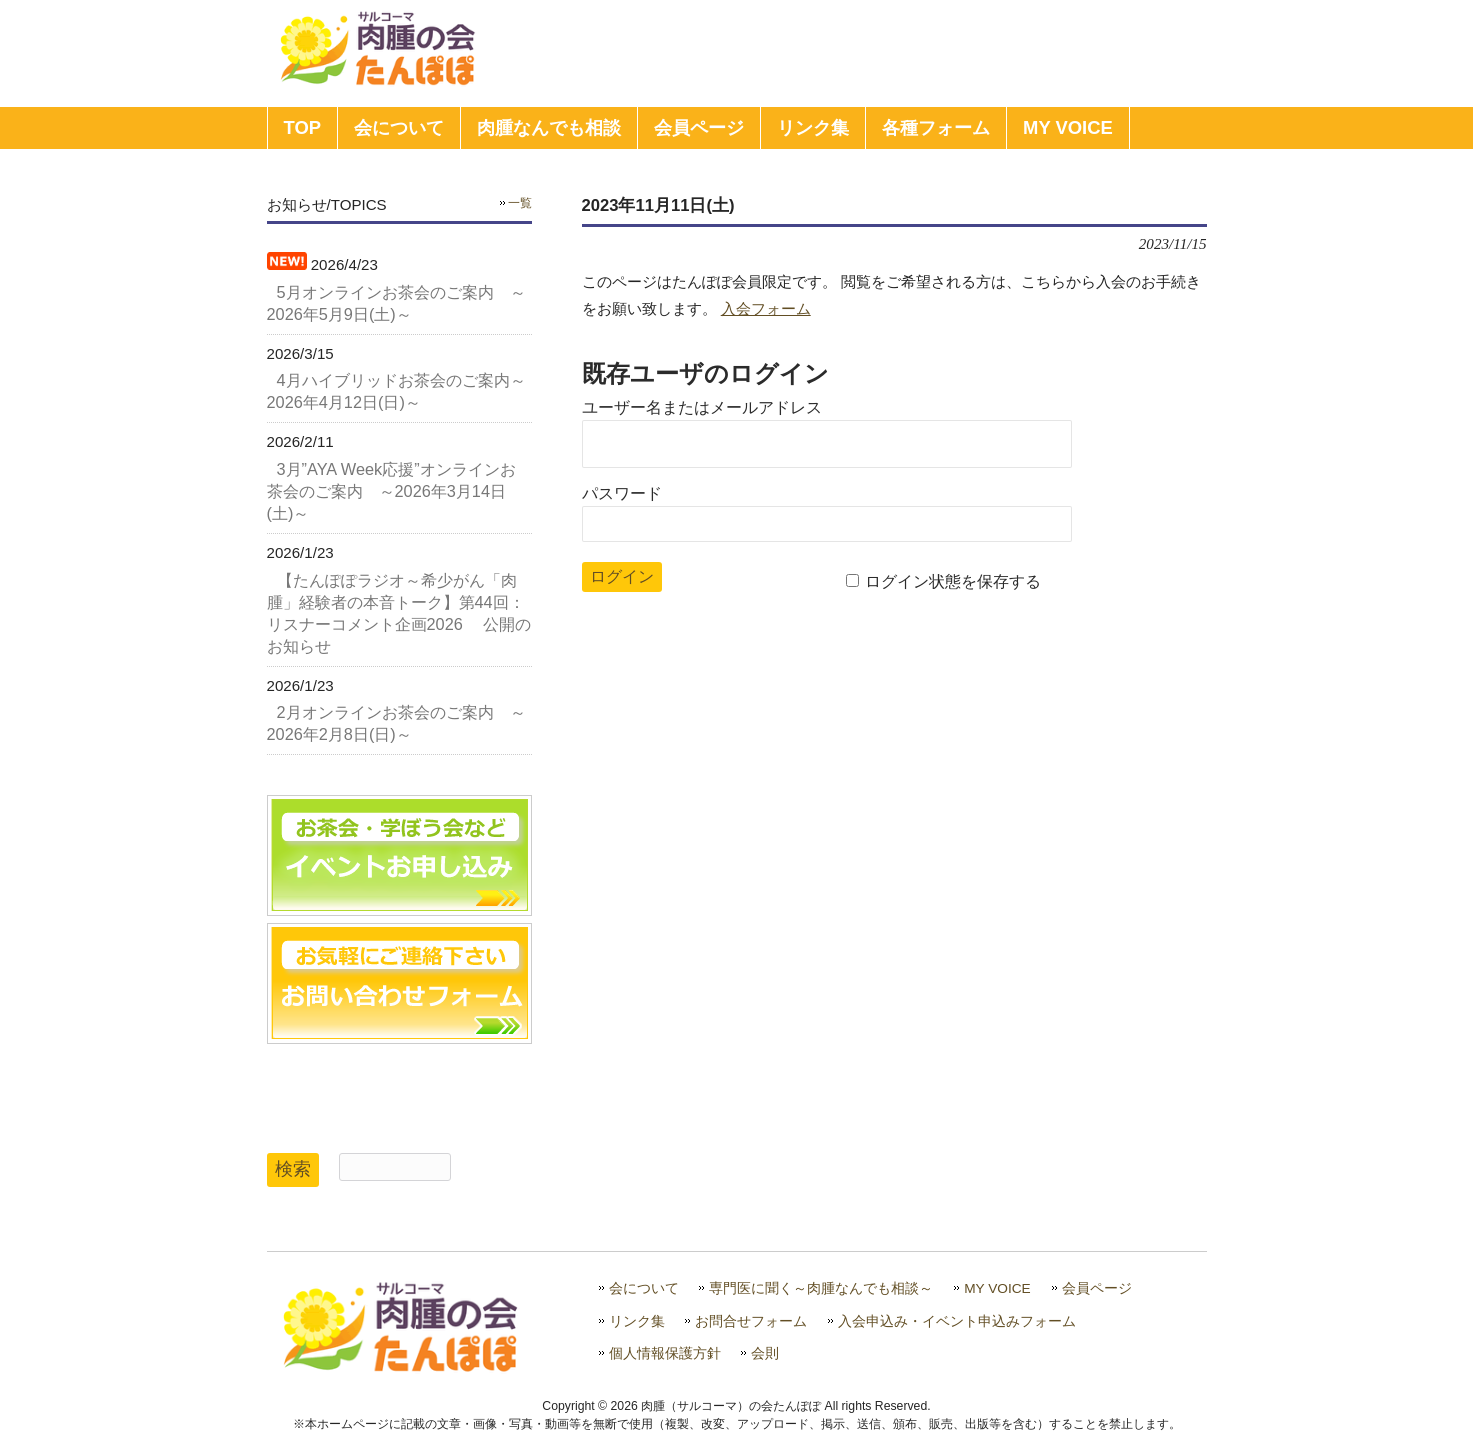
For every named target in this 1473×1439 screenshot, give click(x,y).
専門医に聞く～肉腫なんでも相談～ (821, 1288)
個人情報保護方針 (665, 1353)
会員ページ (1097, 1288)
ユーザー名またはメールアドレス (702, 407)
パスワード (622, 493)
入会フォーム (766, 308)
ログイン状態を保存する (953, 581)
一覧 (520, 203)
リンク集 (637, 1321)
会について (644, 1288)
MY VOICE (997, 1288)
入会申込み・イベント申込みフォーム (957, 1321)
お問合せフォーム (751, 1321)
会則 (765, 1353)
